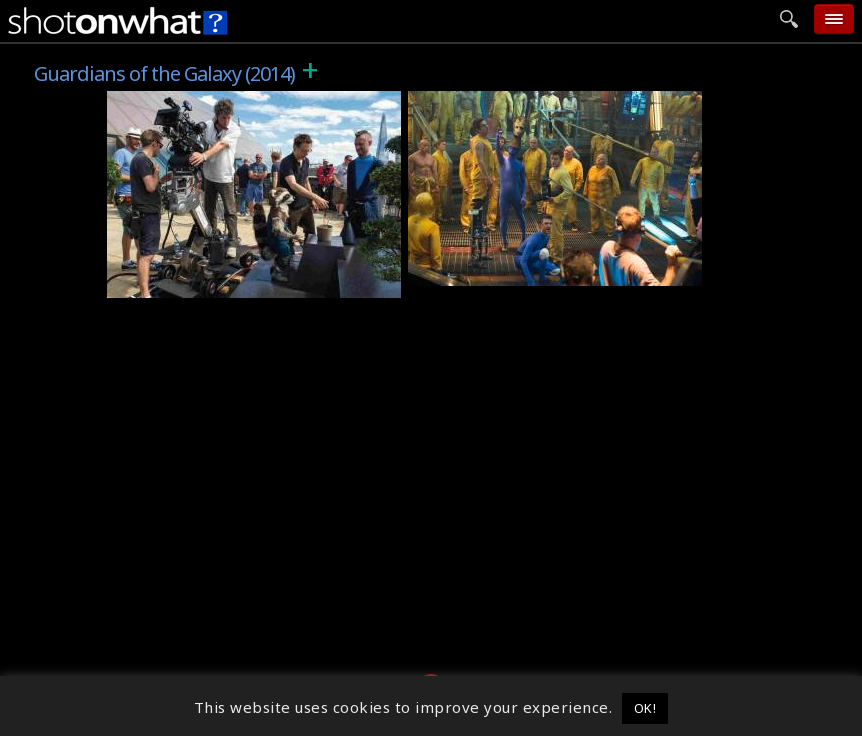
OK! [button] (645, 708)
